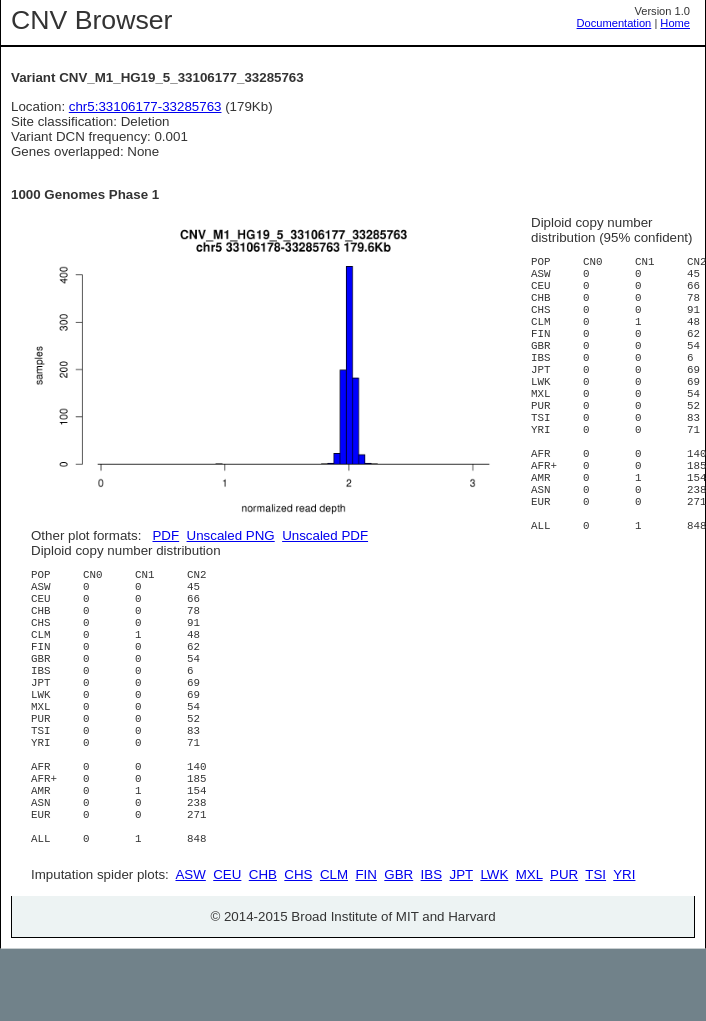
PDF (165, 535)
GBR (398, 946)
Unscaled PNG (231, 535)
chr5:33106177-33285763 (145, 106)
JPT (461, 946)
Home (675, 23)
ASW (190, 946)
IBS (431, 946)
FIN (365, 946)
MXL (529, 946)
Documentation (614, 23)
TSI (595, 946)
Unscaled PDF (325, 535)
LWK (494, 946)
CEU (227, 946)
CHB (263, 946)
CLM (334, 946)
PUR (564, 946)
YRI (624, 946)
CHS (298, 946)
